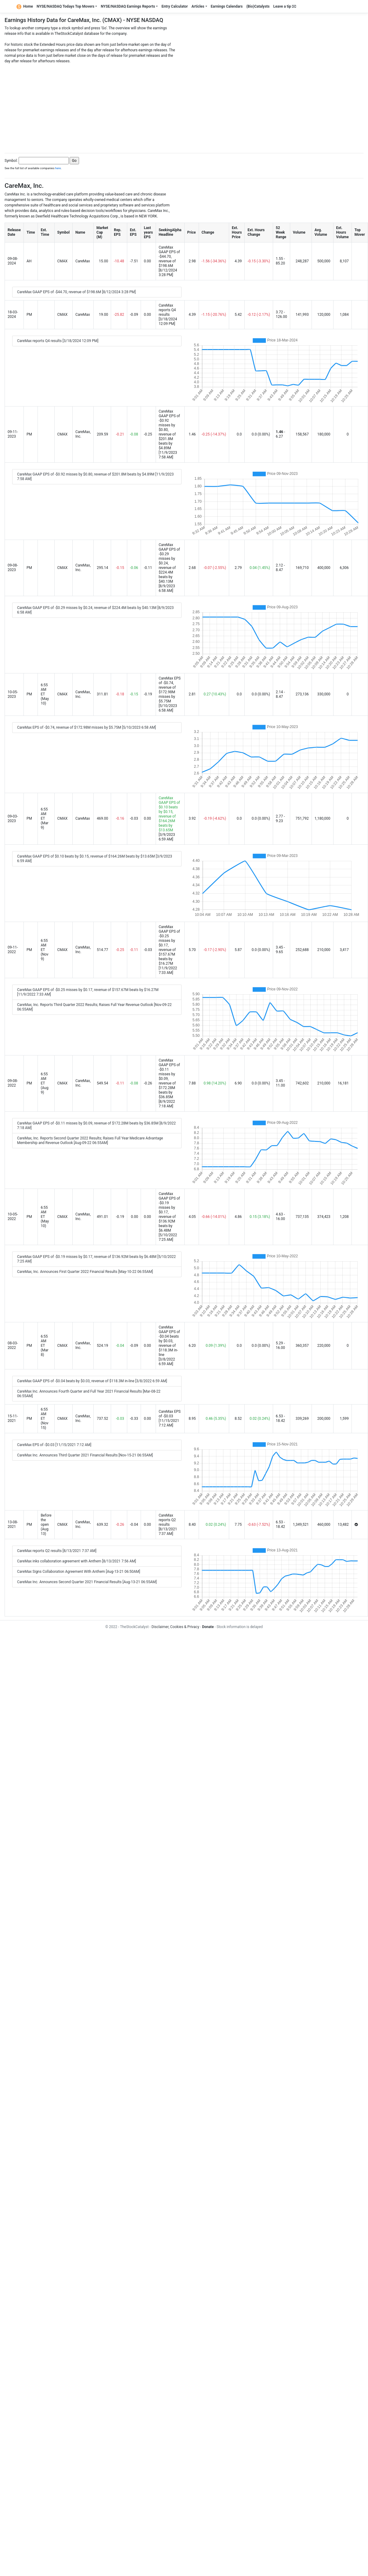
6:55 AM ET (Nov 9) (44, 949)
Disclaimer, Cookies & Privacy (175, 1627)
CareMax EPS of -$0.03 (170, 1413)
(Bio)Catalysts (257, 6)
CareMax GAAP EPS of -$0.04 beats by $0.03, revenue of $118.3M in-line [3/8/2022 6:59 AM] (92, 1381)
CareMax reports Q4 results (167, 310)
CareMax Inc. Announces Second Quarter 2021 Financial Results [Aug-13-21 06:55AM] (87, 1582)
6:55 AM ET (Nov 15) (44, 1418)
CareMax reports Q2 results (167, 1520)
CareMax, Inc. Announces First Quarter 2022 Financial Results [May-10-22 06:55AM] (85, 1272)
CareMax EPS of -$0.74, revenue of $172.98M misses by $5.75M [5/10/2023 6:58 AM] (86, 727)
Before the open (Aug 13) (46, 1524)
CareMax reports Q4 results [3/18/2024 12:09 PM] (57, 341)
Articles (197, 6)
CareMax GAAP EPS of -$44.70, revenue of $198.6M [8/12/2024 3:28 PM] (76, 292)
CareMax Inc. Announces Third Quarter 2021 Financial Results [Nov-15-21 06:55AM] (85, 1455)
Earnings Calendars (227, 6)
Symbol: (11, 160)
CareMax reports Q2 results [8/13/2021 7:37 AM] (56, 1551)
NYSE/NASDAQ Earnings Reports (128, 6)
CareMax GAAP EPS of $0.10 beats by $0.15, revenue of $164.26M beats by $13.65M (169, 814)
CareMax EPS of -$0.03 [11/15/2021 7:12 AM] (54, 1445)
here (58, 168)
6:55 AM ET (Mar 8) (44, 1345)
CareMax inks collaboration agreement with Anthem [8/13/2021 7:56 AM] (76, 1561)
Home (24, 6)
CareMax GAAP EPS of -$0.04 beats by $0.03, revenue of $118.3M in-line (169, 1341)
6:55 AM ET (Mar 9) (44, 818)
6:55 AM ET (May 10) (45, 694)
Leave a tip (284, 6)
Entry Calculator (174, 6)
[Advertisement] (184, 106)
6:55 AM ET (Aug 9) (44, 1083)
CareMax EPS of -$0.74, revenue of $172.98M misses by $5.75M (170, 689)
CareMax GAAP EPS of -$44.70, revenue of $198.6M (169, 256)
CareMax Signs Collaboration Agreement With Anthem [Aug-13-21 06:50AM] (78, 1571)
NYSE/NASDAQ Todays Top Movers (65, 6)
